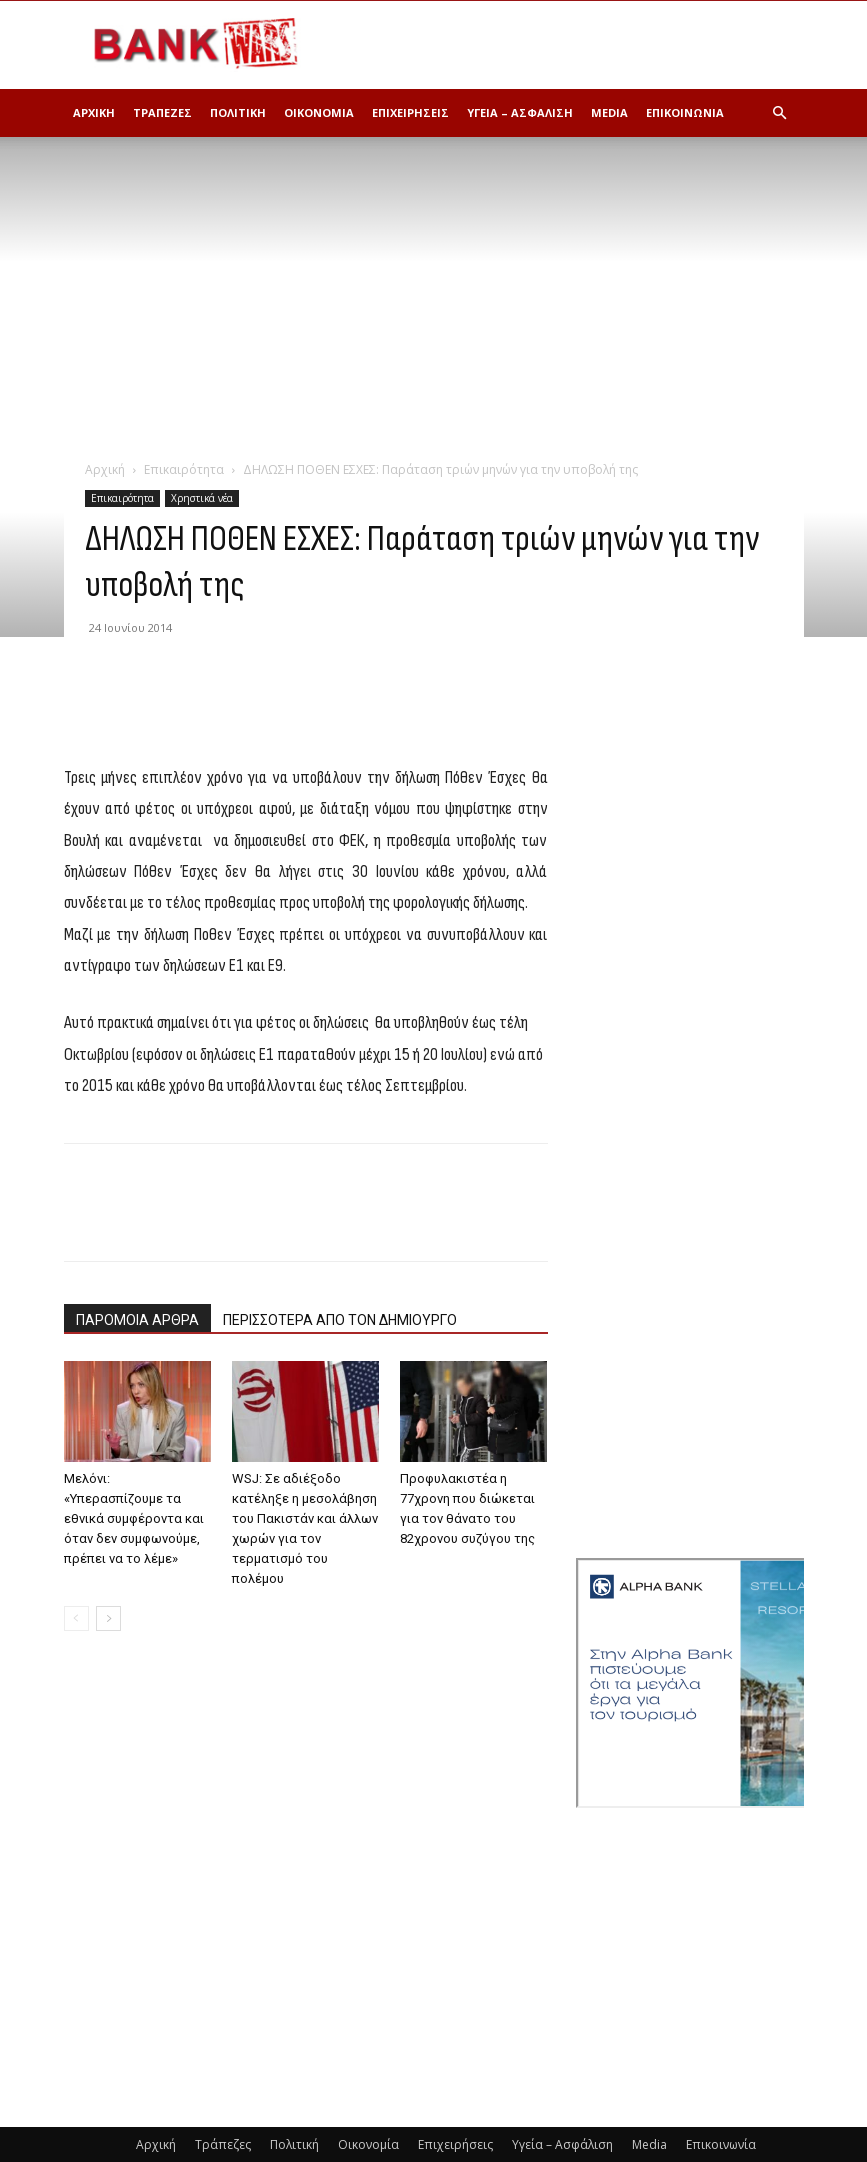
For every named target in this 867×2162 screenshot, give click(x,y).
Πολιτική (238, 112)
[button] (780, 113)
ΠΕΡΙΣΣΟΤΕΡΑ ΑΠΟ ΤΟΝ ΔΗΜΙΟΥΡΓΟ (340, 1320)
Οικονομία (319, 112)
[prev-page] (76, 1618)
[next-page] (108, 1618)
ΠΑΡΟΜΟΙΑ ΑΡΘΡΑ (137, 1320)
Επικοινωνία (685, 112)
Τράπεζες (162, 112)
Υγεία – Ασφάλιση (520, 112)
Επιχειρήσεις (410, 112)
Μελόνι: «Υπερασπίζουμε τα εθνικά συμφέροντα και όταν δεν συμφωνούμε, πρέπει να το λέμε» (134, 1518)
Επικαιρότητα (184, 469)
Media (609, 112)
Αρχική (94, 112)
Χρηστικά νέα (202, 498)
